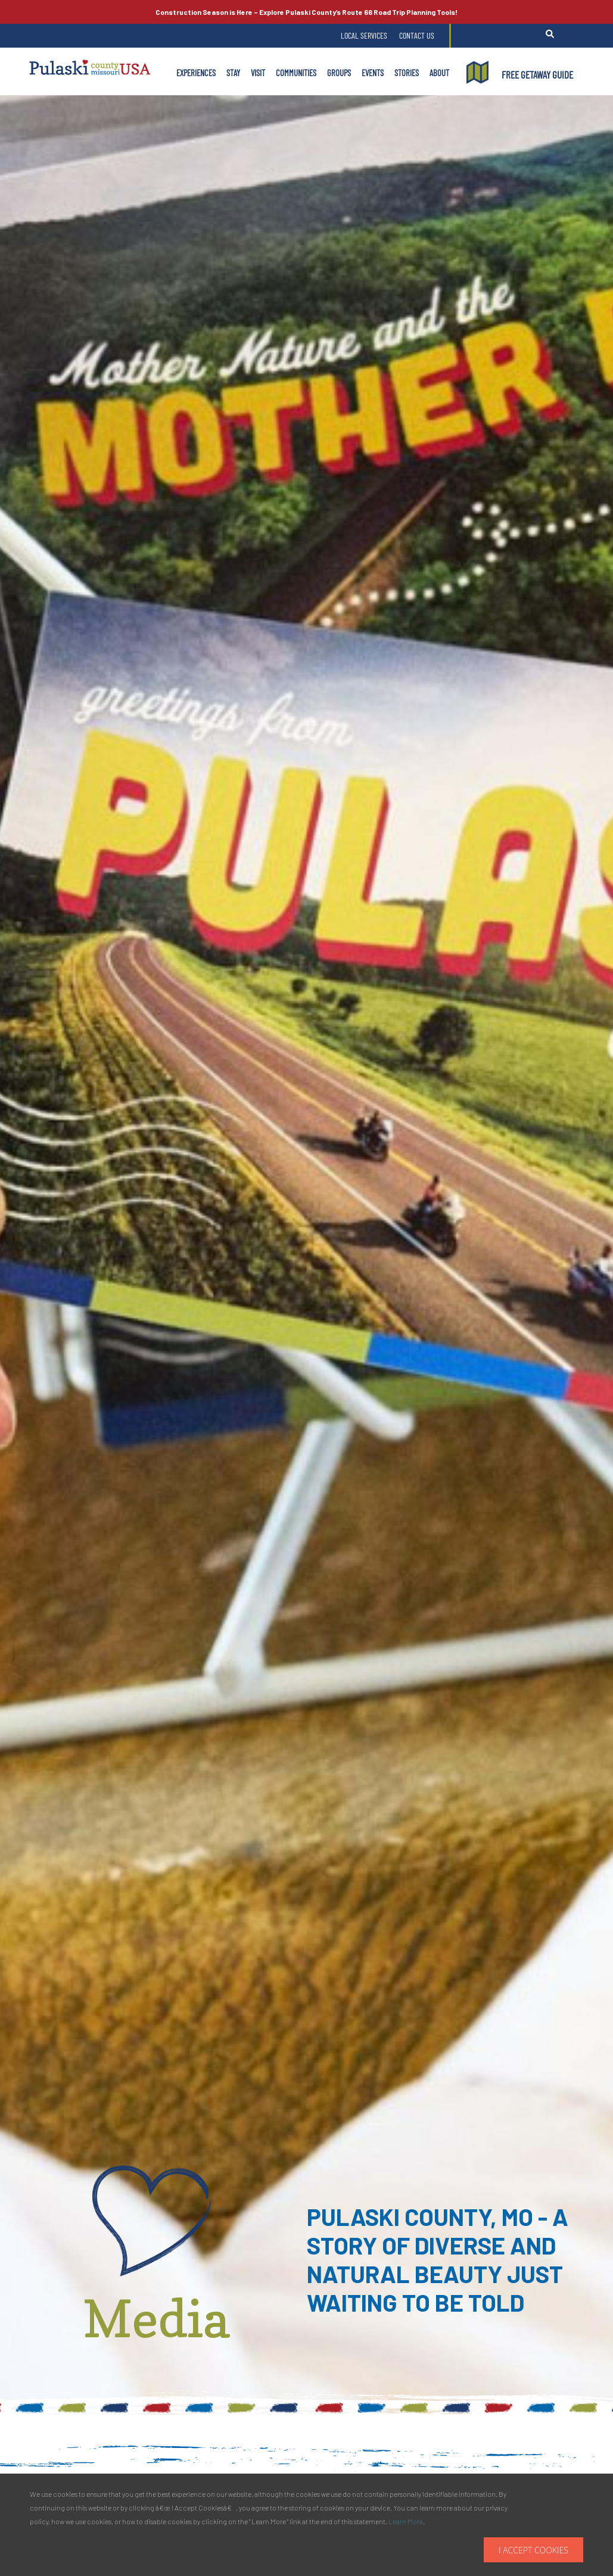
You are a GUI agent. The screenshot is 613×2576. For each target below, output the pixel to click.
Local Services (364, 35)
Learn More (405, 2521)
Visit (258, 72)
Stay (233, 72)
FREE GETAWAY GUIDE (537, 74)
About (439, 72)
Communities (296, 72)
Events (373, 72)
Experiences (196, 72)
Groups (339, 72)
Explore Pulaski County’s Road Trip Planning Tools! (306, 12)
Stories (406, 72)
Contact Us (416, 35)
